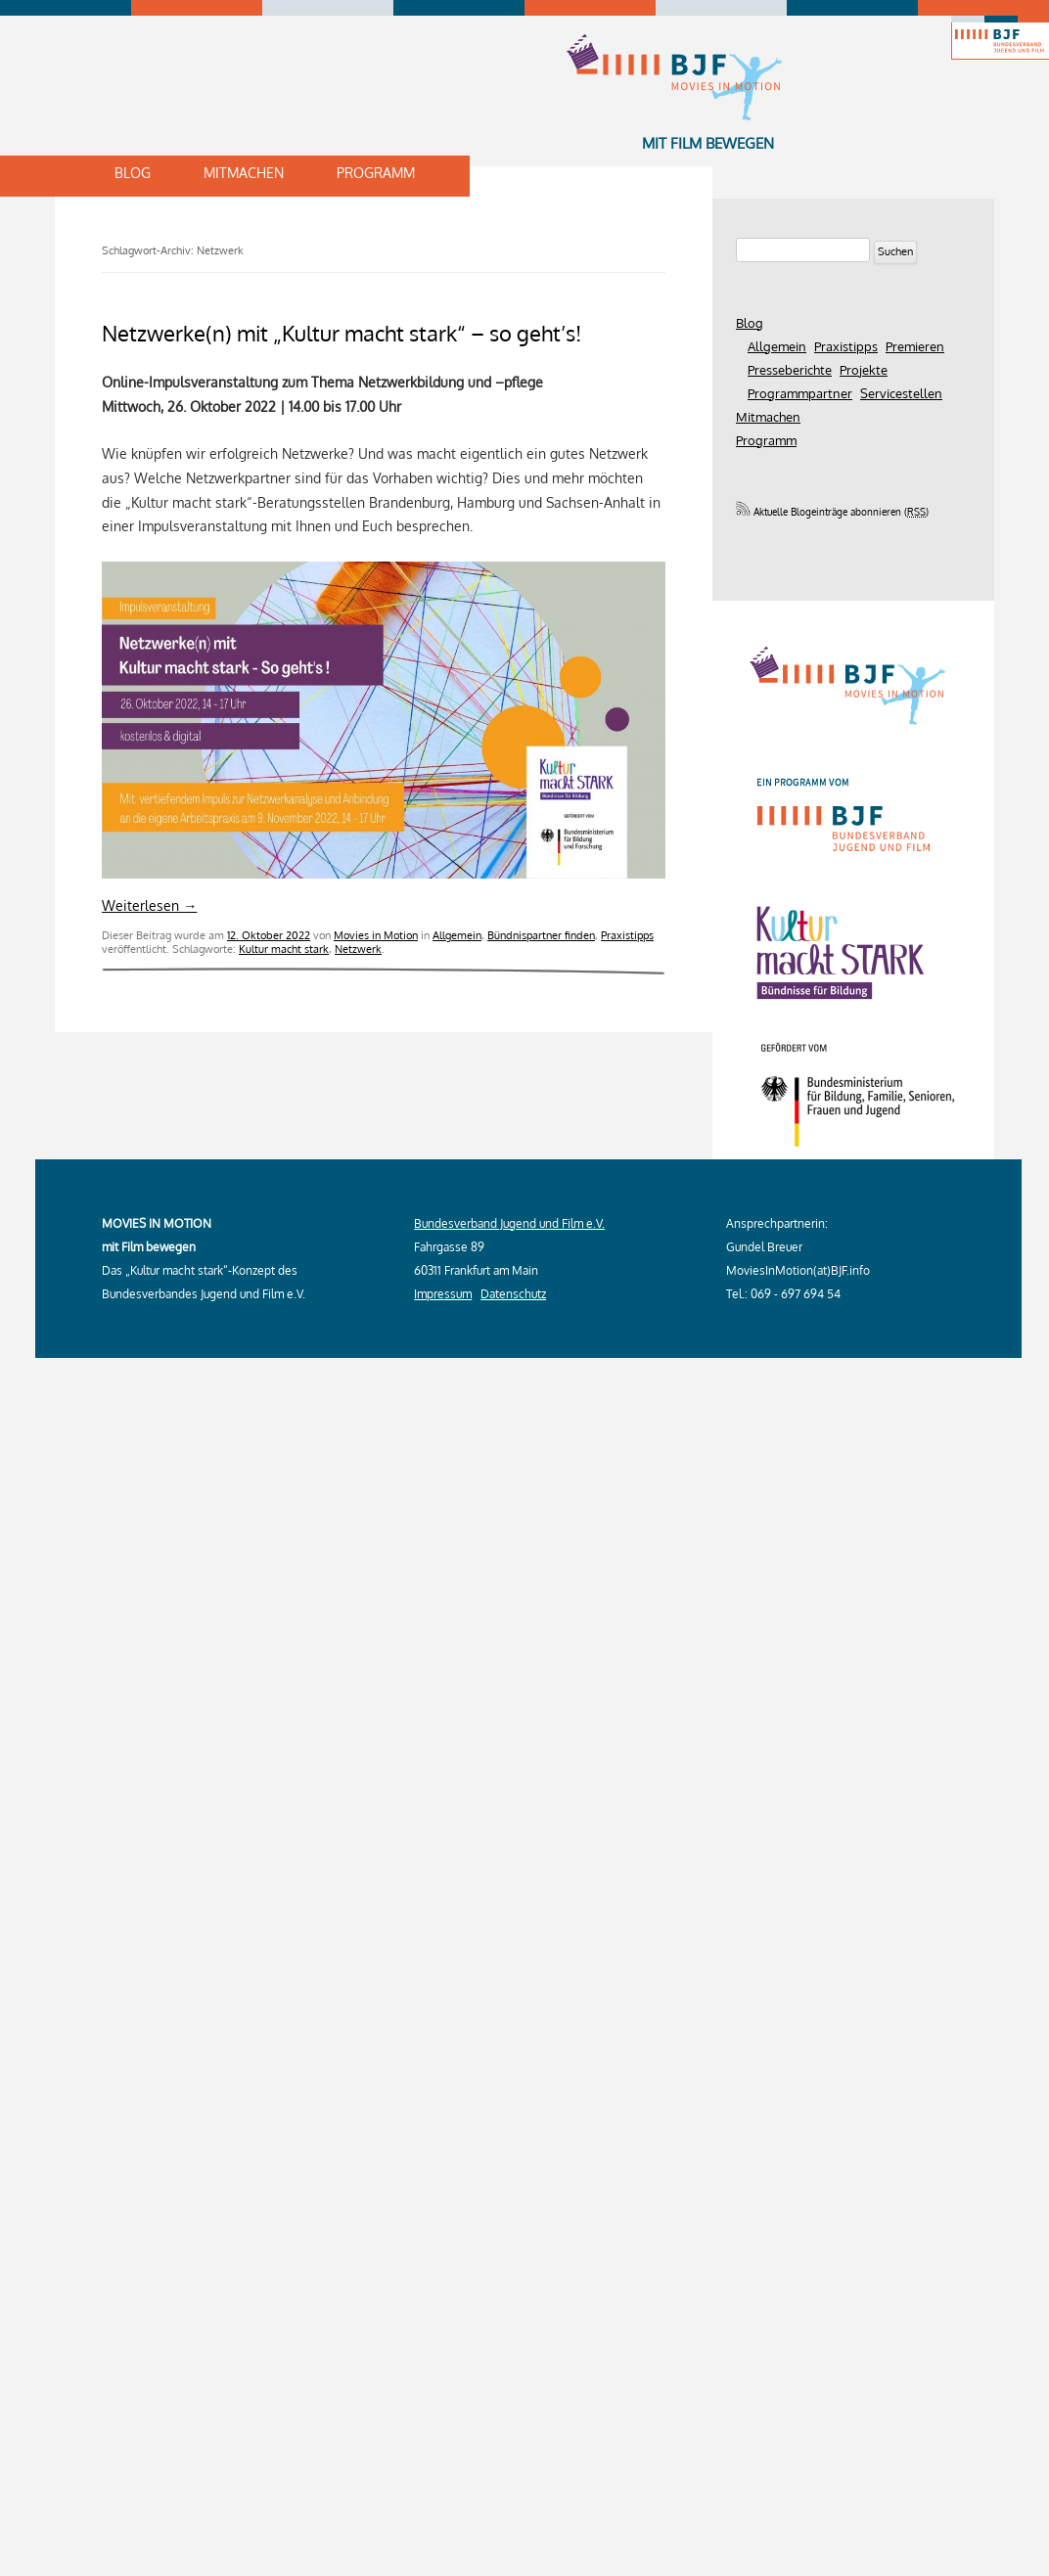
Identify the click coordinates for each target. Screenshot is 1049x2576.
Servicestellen (901, 393)
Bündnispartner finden (541, 934)
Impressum (443, 1294)
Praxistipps (627, 934)
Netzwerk (358, 948)
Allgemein (457, 934)
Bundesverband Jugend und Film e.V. (509, 1223)
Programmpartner (800, 393)
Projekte (864, 370)
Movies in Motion (376, 934)
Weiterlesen (149, 905)
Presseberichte (790, 370)
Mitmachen (244, 172)
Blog (132, 172)
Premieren (915, 346)
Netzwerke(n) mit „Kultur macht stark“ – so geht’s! (341, 332)
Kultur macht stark (284, 948)
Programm (376, 172)
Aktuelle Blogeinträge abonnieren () (832, 512)
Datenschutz (513, 1294)
